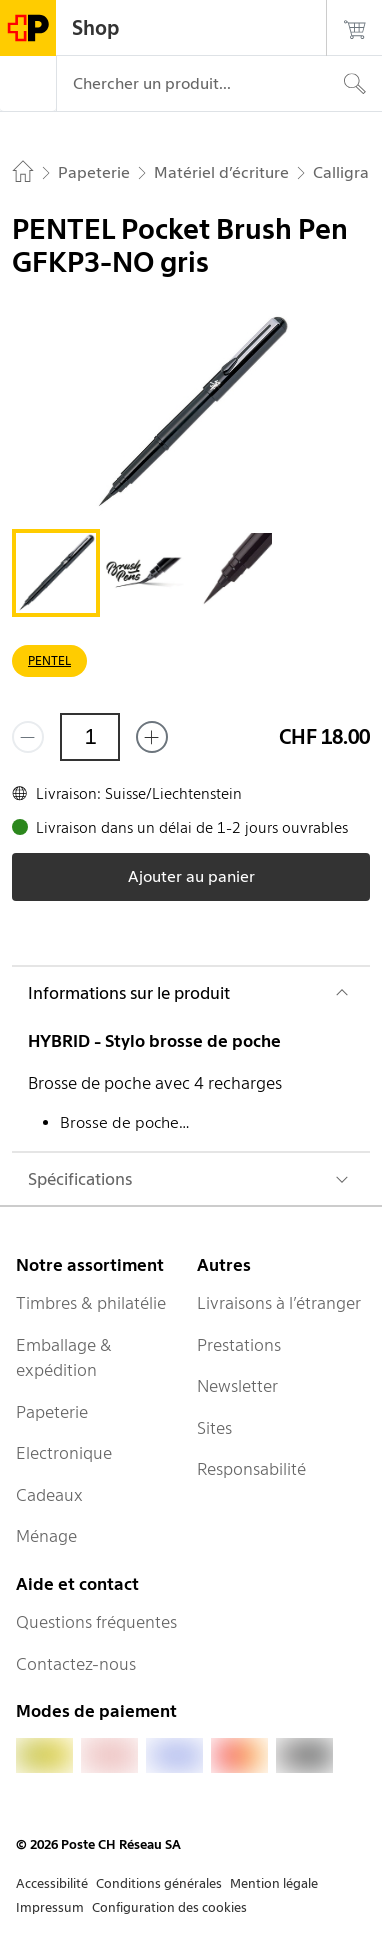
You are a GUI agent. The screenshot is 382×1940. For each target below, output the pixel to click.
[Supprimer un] (28, 737)
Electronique (64, 1453)
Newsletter (237, 1386)
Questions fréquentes (96, 1622)
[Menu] (28, 84)
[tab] (56, 573)
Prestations (239, 1345)
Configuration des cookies (169, 1907)
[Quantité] (90, 737)
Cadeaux (49, 1495)
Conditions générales (159, 1883)
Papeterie (52, 1412)
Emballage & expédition (64, 1358)
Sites (214, 1428)
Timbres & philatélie (91, 1303)
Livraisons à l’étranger (279, 1303)
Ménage (46, 1536)
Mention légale (274, 1883)
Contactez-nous (76, 1664)
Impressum (50, 1907)
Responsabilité (251, 1469)
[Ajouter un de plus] (152, 737)
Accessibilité (52, 1883)
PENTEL (49, 660)
